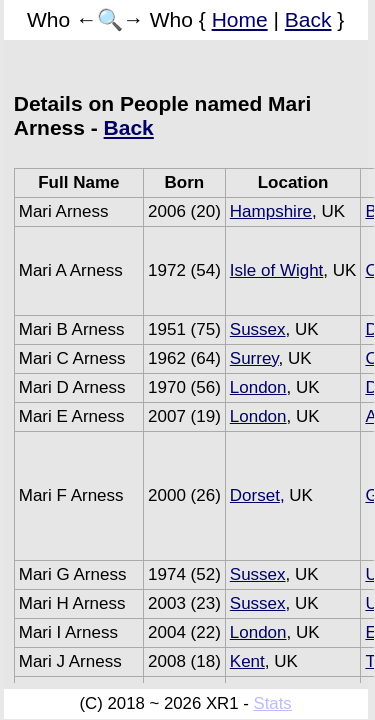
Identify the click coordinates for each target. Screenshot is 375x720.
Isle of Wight (277, 270)
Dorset (255, 495)
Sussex (258, 329)
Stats (272, 703)
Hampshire (271, 211)
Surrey (254, 358)
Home (240, 19)
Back (308, 19)
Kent (247, 661)
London (258, 387)
